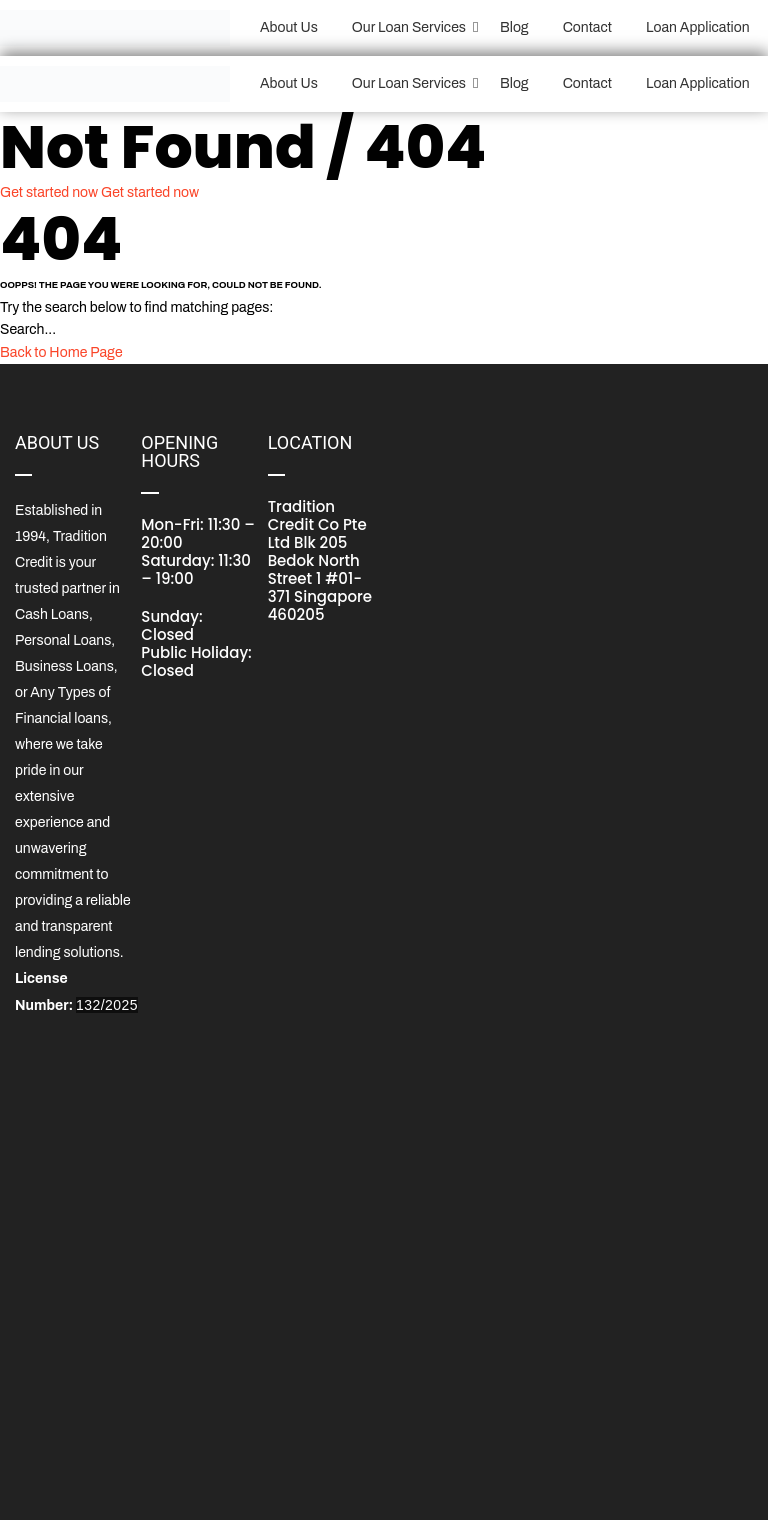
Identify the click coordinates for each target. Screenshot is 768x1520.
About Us (289, 27)
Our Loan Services (412, 27)
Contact (587, 27)
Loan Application (698, 27)
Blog (514, 27)
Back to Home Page (61, 352)
